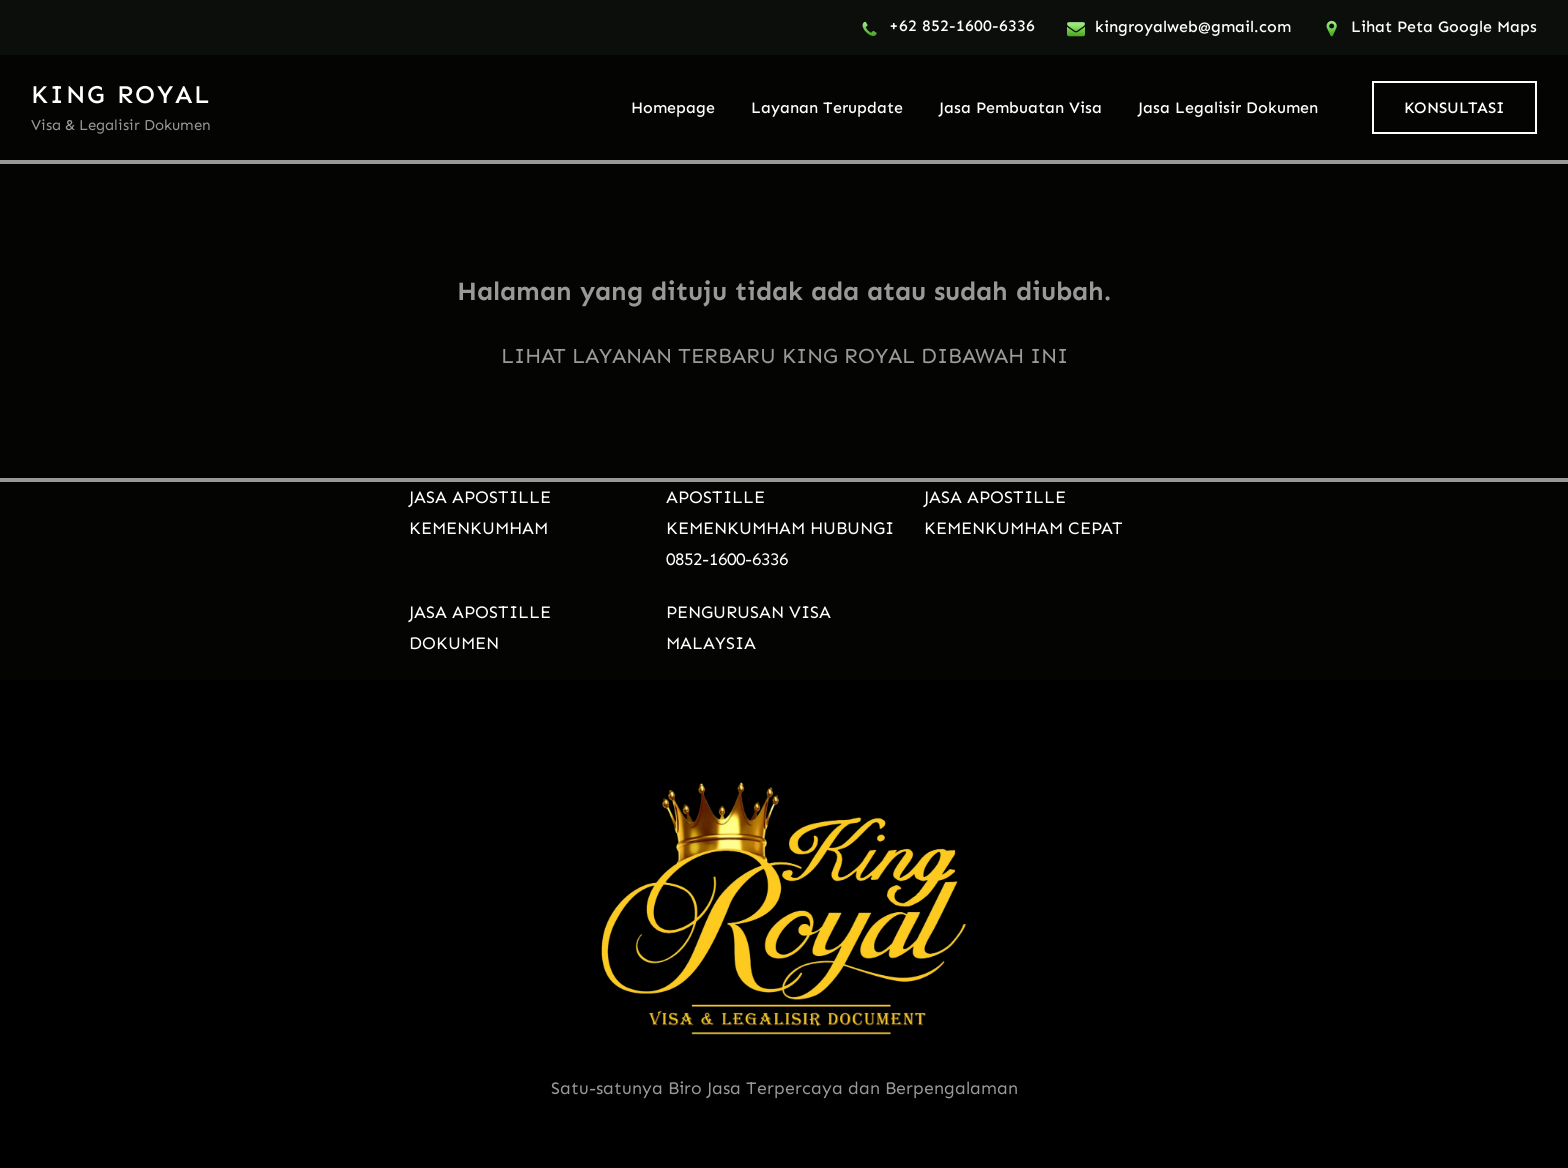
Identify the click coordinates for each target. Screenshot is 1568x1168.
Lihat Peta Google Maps (1444, 26)
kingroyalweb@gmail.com (1193, 26)
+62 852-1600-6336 (962, 25)
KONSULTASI (1454, 107)
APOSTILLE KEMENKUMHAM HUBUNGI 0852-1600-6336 (780, 528)
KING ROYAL (121, 94)
